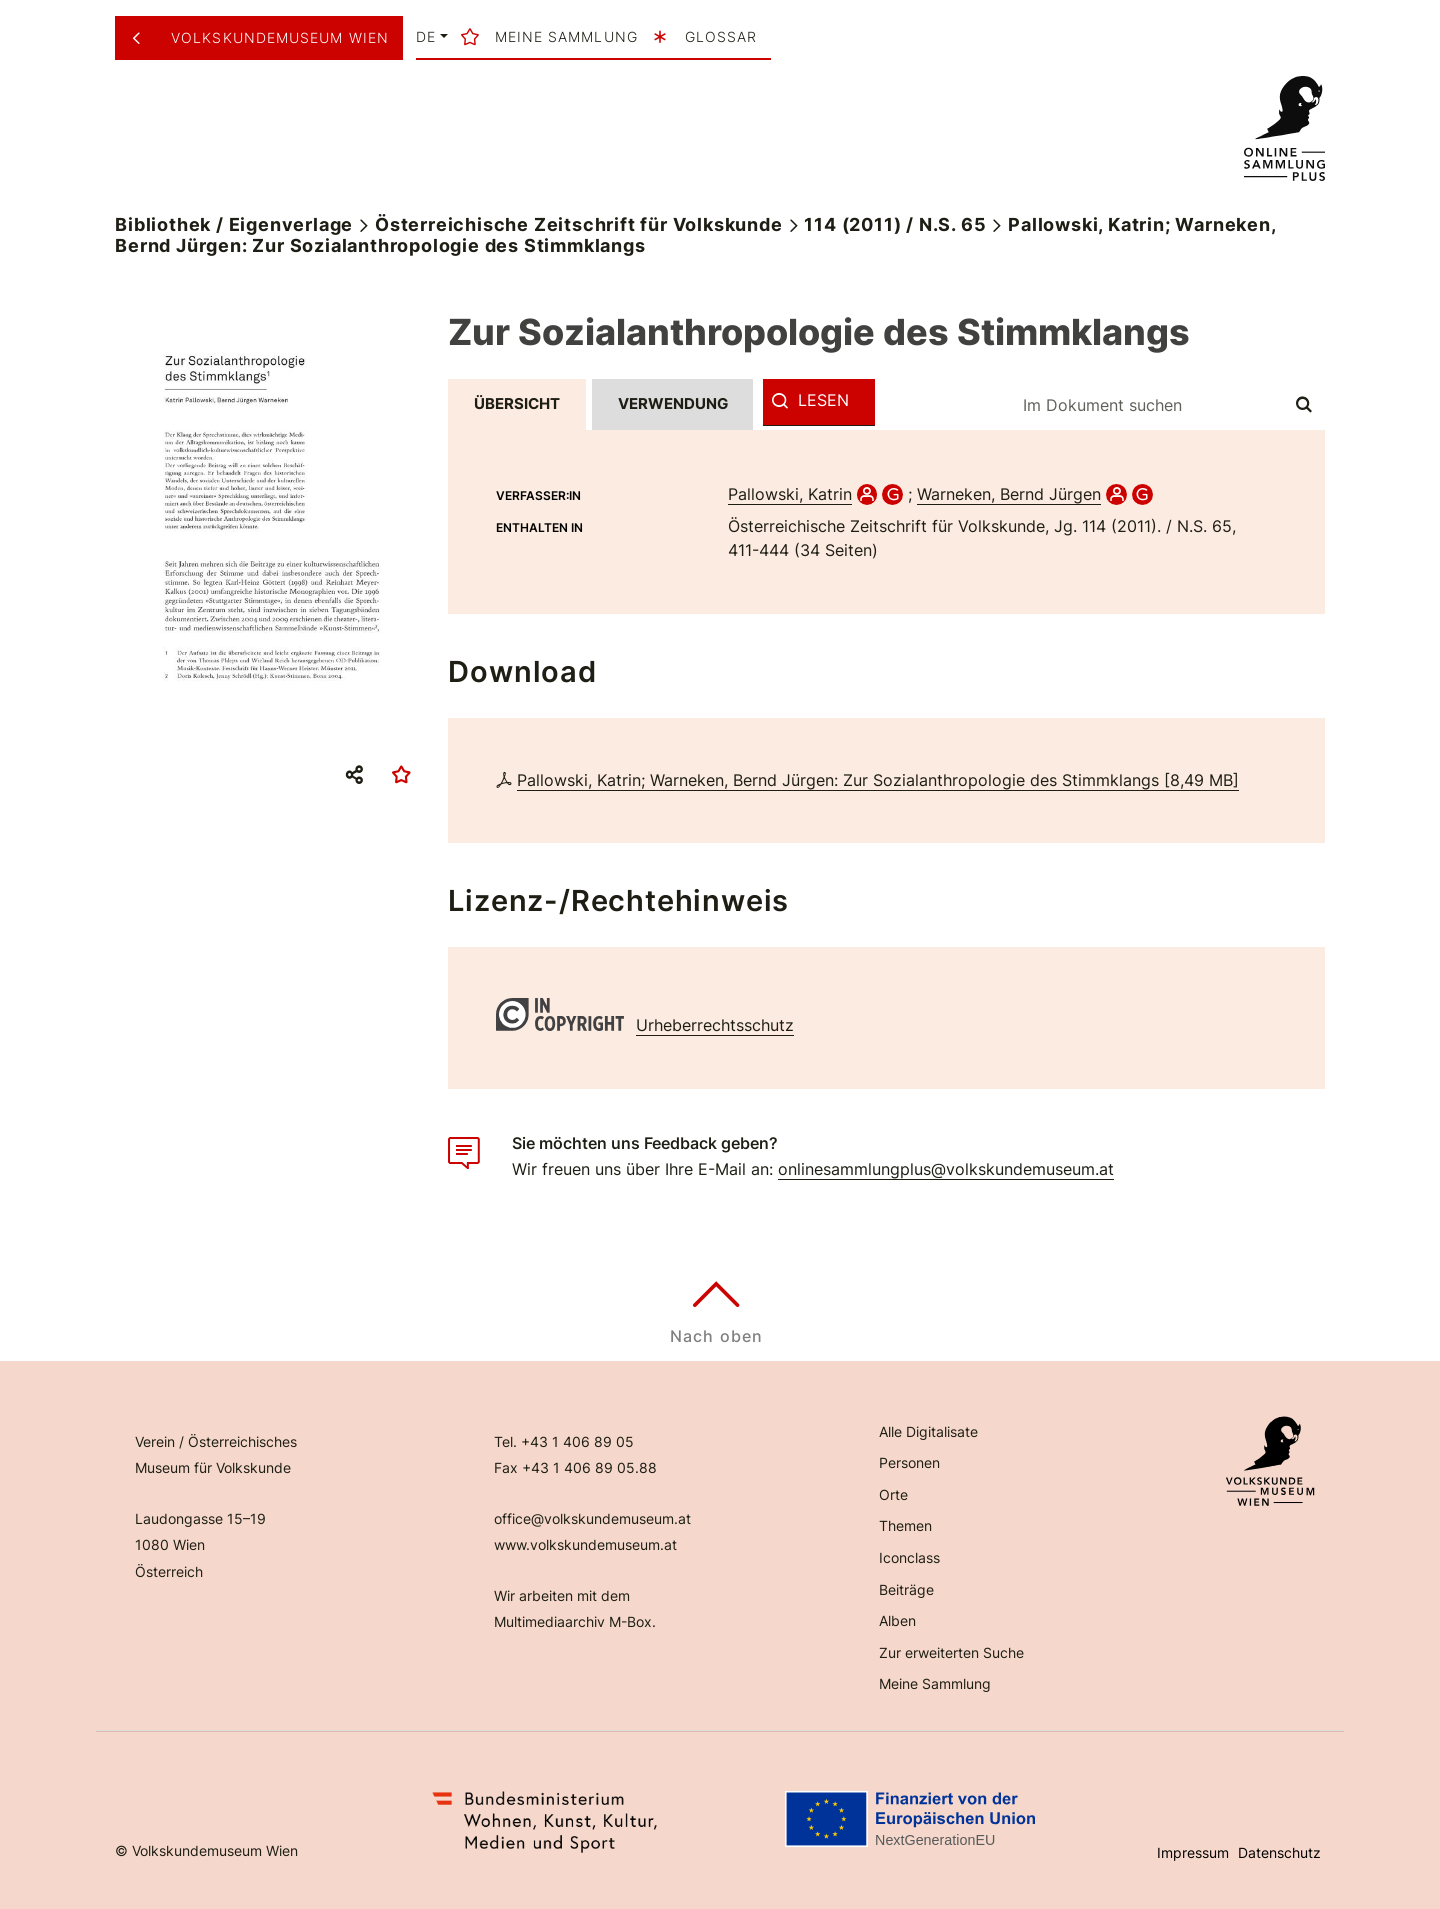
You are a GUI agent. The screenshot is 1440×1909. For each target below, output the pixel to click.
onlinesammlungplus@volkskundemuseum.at (946, 1169)
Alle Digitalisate (928, 1431)
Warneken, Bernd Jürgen (1009, 494)
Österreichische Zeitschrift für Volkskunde (579, 224)
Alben (897, 1620)
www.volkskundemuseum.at (585, 1544)
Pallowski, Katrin (790, 494)
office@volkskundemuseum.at (592, 1518)
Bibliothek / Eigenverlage (234, 224)
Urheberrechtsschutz (715, 1025)
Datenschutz (1279, 1852)
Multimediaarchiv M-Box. (575, 1621)
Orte (893, 1494)
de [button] (426, 37)
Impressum (1193, 1852)
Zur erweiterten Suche (951, 1652)
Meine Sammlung (935, 1683)
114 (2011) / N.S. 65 (895, 224)
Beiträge (906, 1589)
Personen (909, 1462)
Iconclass (909, 1557)
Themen (905, 1525)
